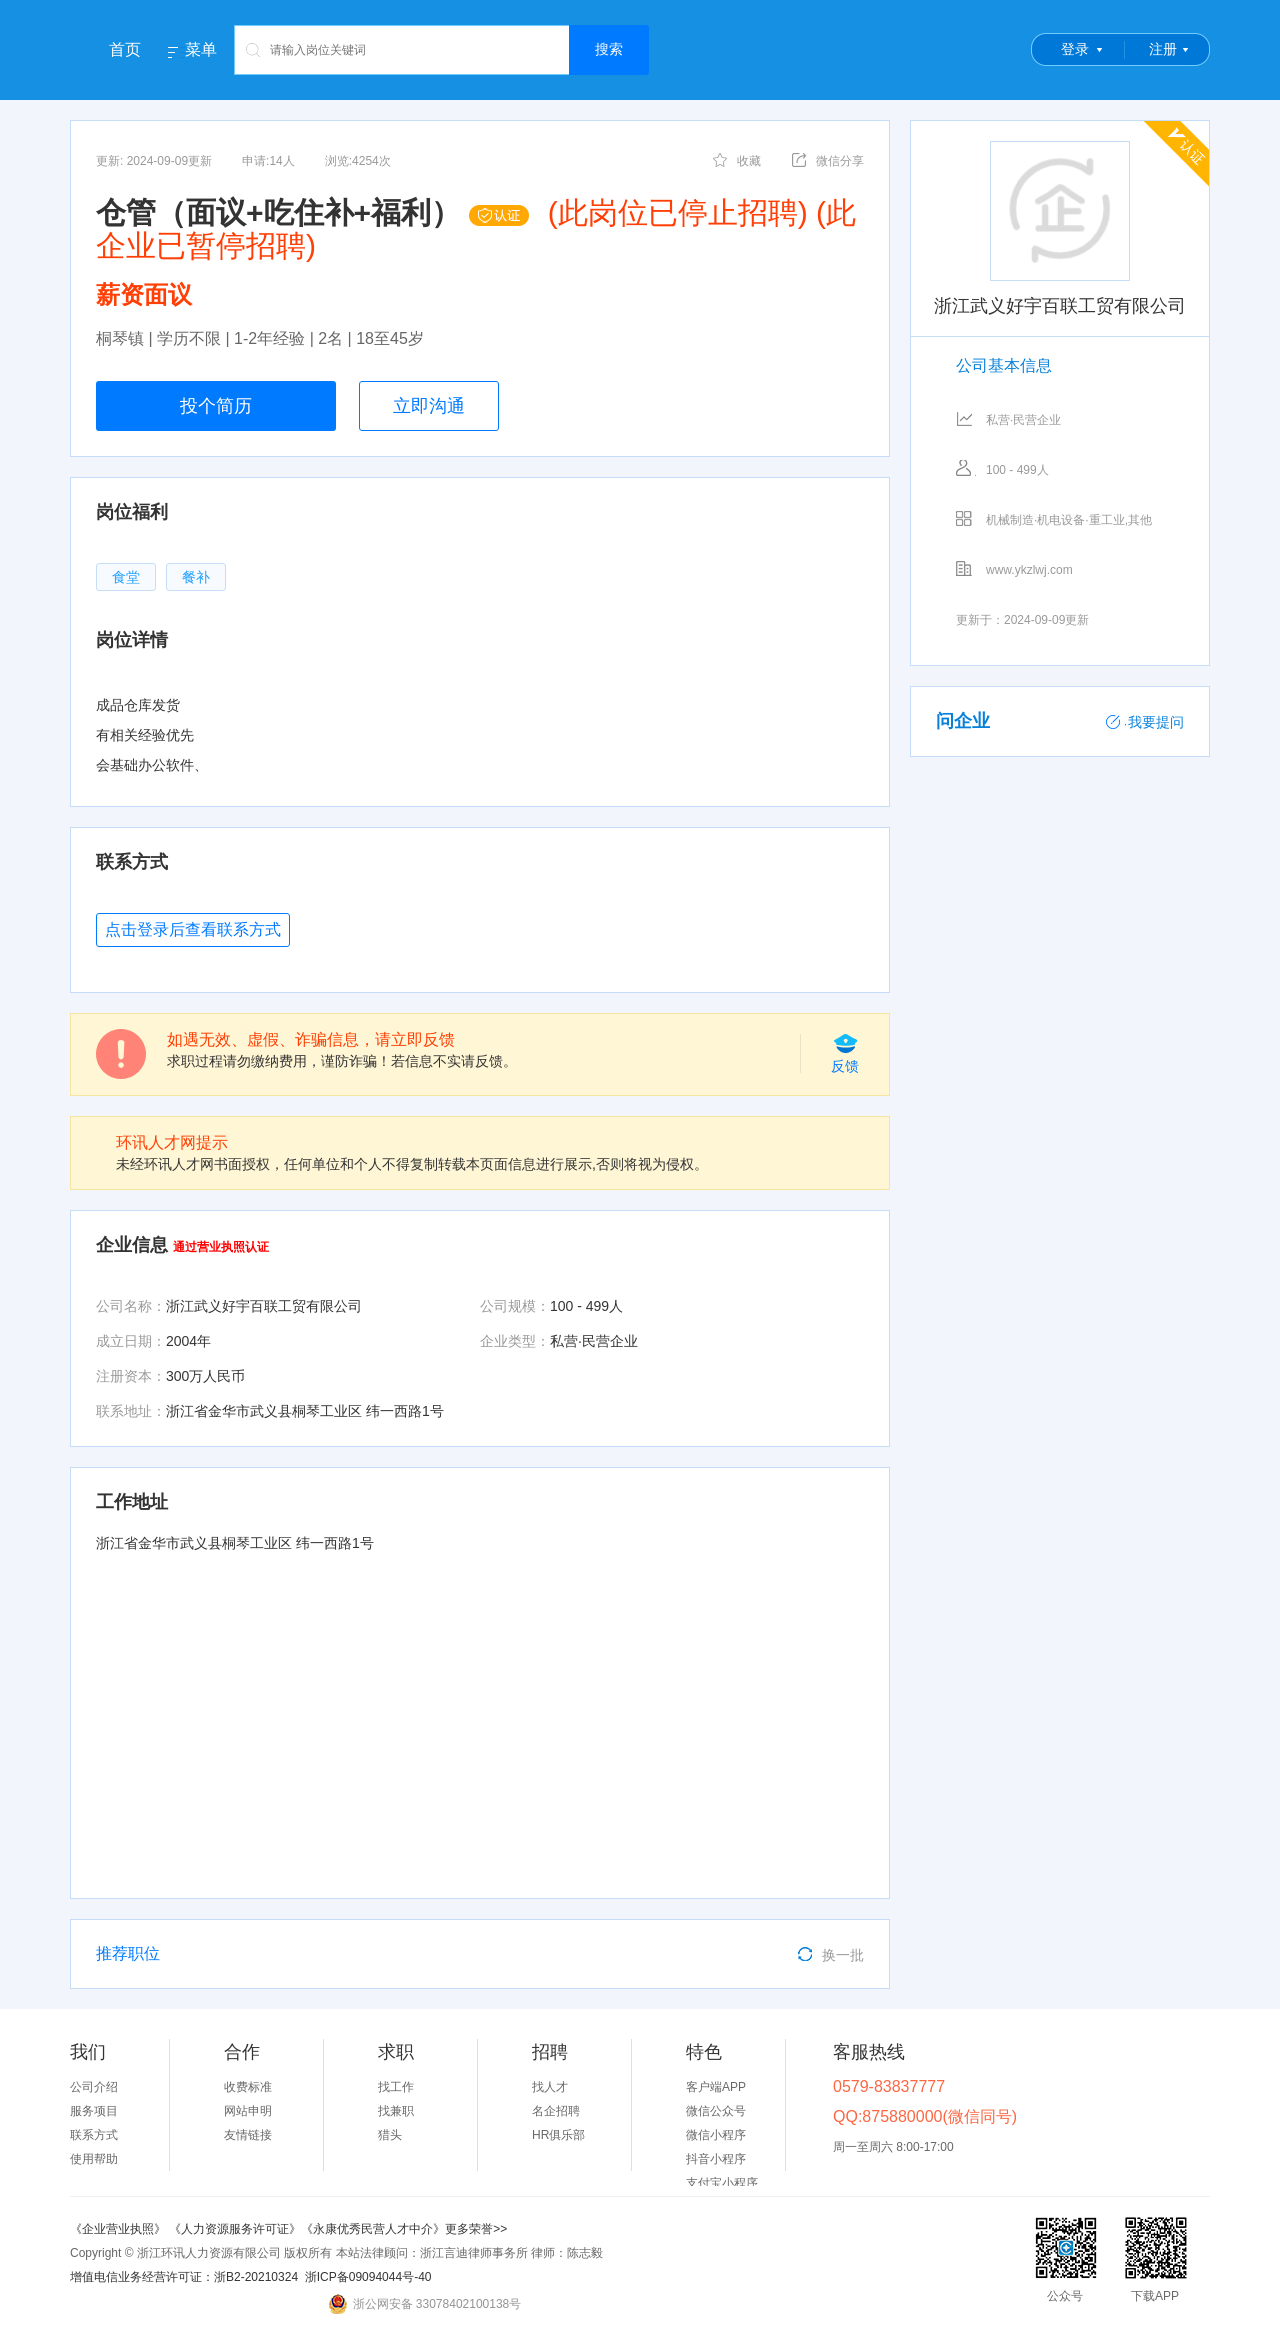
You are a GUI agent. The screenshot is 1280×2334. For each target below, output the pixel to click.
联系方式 (94, 2135)
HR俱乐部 (558, 2135)
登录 (1075, 49)
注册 (1163, 49)
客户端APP (716, 2087)
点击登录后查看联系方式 (193, 929)
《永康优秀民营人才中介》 (373, 2229)
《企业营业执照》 (119, 2229)
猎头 (390, 2135)
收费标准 (248, 2087)
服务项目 (94, 2111)
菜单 (201, 50)
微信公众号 (716, 2111)
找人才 (550, 2087)
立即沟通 (429, 406)
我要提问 (1145, 722)
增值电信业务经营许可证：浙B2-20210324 (184, 2277)
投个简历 (216, 406)
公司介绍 (94, 2087)
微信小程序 (716, 2135)
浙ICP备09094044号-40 (368, 2277)
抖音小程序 (716, 2159)
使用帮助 (94, 2159)
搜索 (609, 49)
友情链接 (248, 2135)
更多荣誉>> (476, 2229)
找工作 (396, 2087)
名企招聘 (556, 2111)
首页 (125, 49)
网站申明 (248, 2111)
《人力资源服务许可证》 (235, 2229)
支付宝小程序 (722, 2183)
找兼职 (396, 2111)
